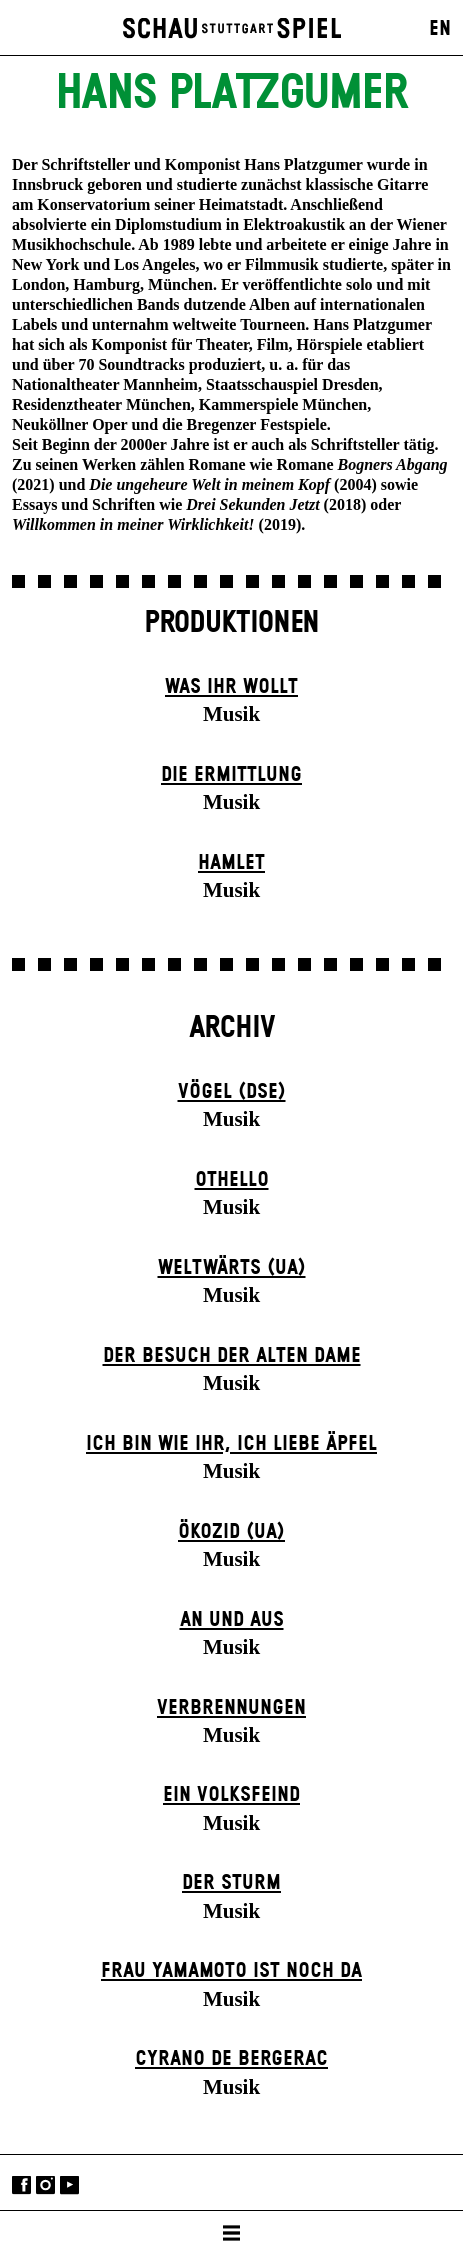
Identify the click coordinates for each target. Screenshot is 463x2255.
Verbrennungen (231, 1708)
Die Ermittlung (231, 775)
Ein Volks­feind (231, 1795)
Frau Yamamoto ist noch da (231, 1971)
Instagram (45, 2184)
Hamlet (231, 863)
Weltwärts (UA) (232, 1268)
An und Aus (232, 1620)
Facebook (21, 2184)
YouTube (69, 2184)
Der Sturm (231, 1883)
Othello (232, 1180)
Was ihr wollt (231, 687)
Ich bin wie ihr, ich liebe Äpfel (231, 1444)
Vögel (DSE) (232, 1092)
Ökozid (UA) (231, 1532)
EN (440, 29)
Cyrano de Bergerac (231, 2059)
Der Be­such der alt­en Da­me (232, 1356)
